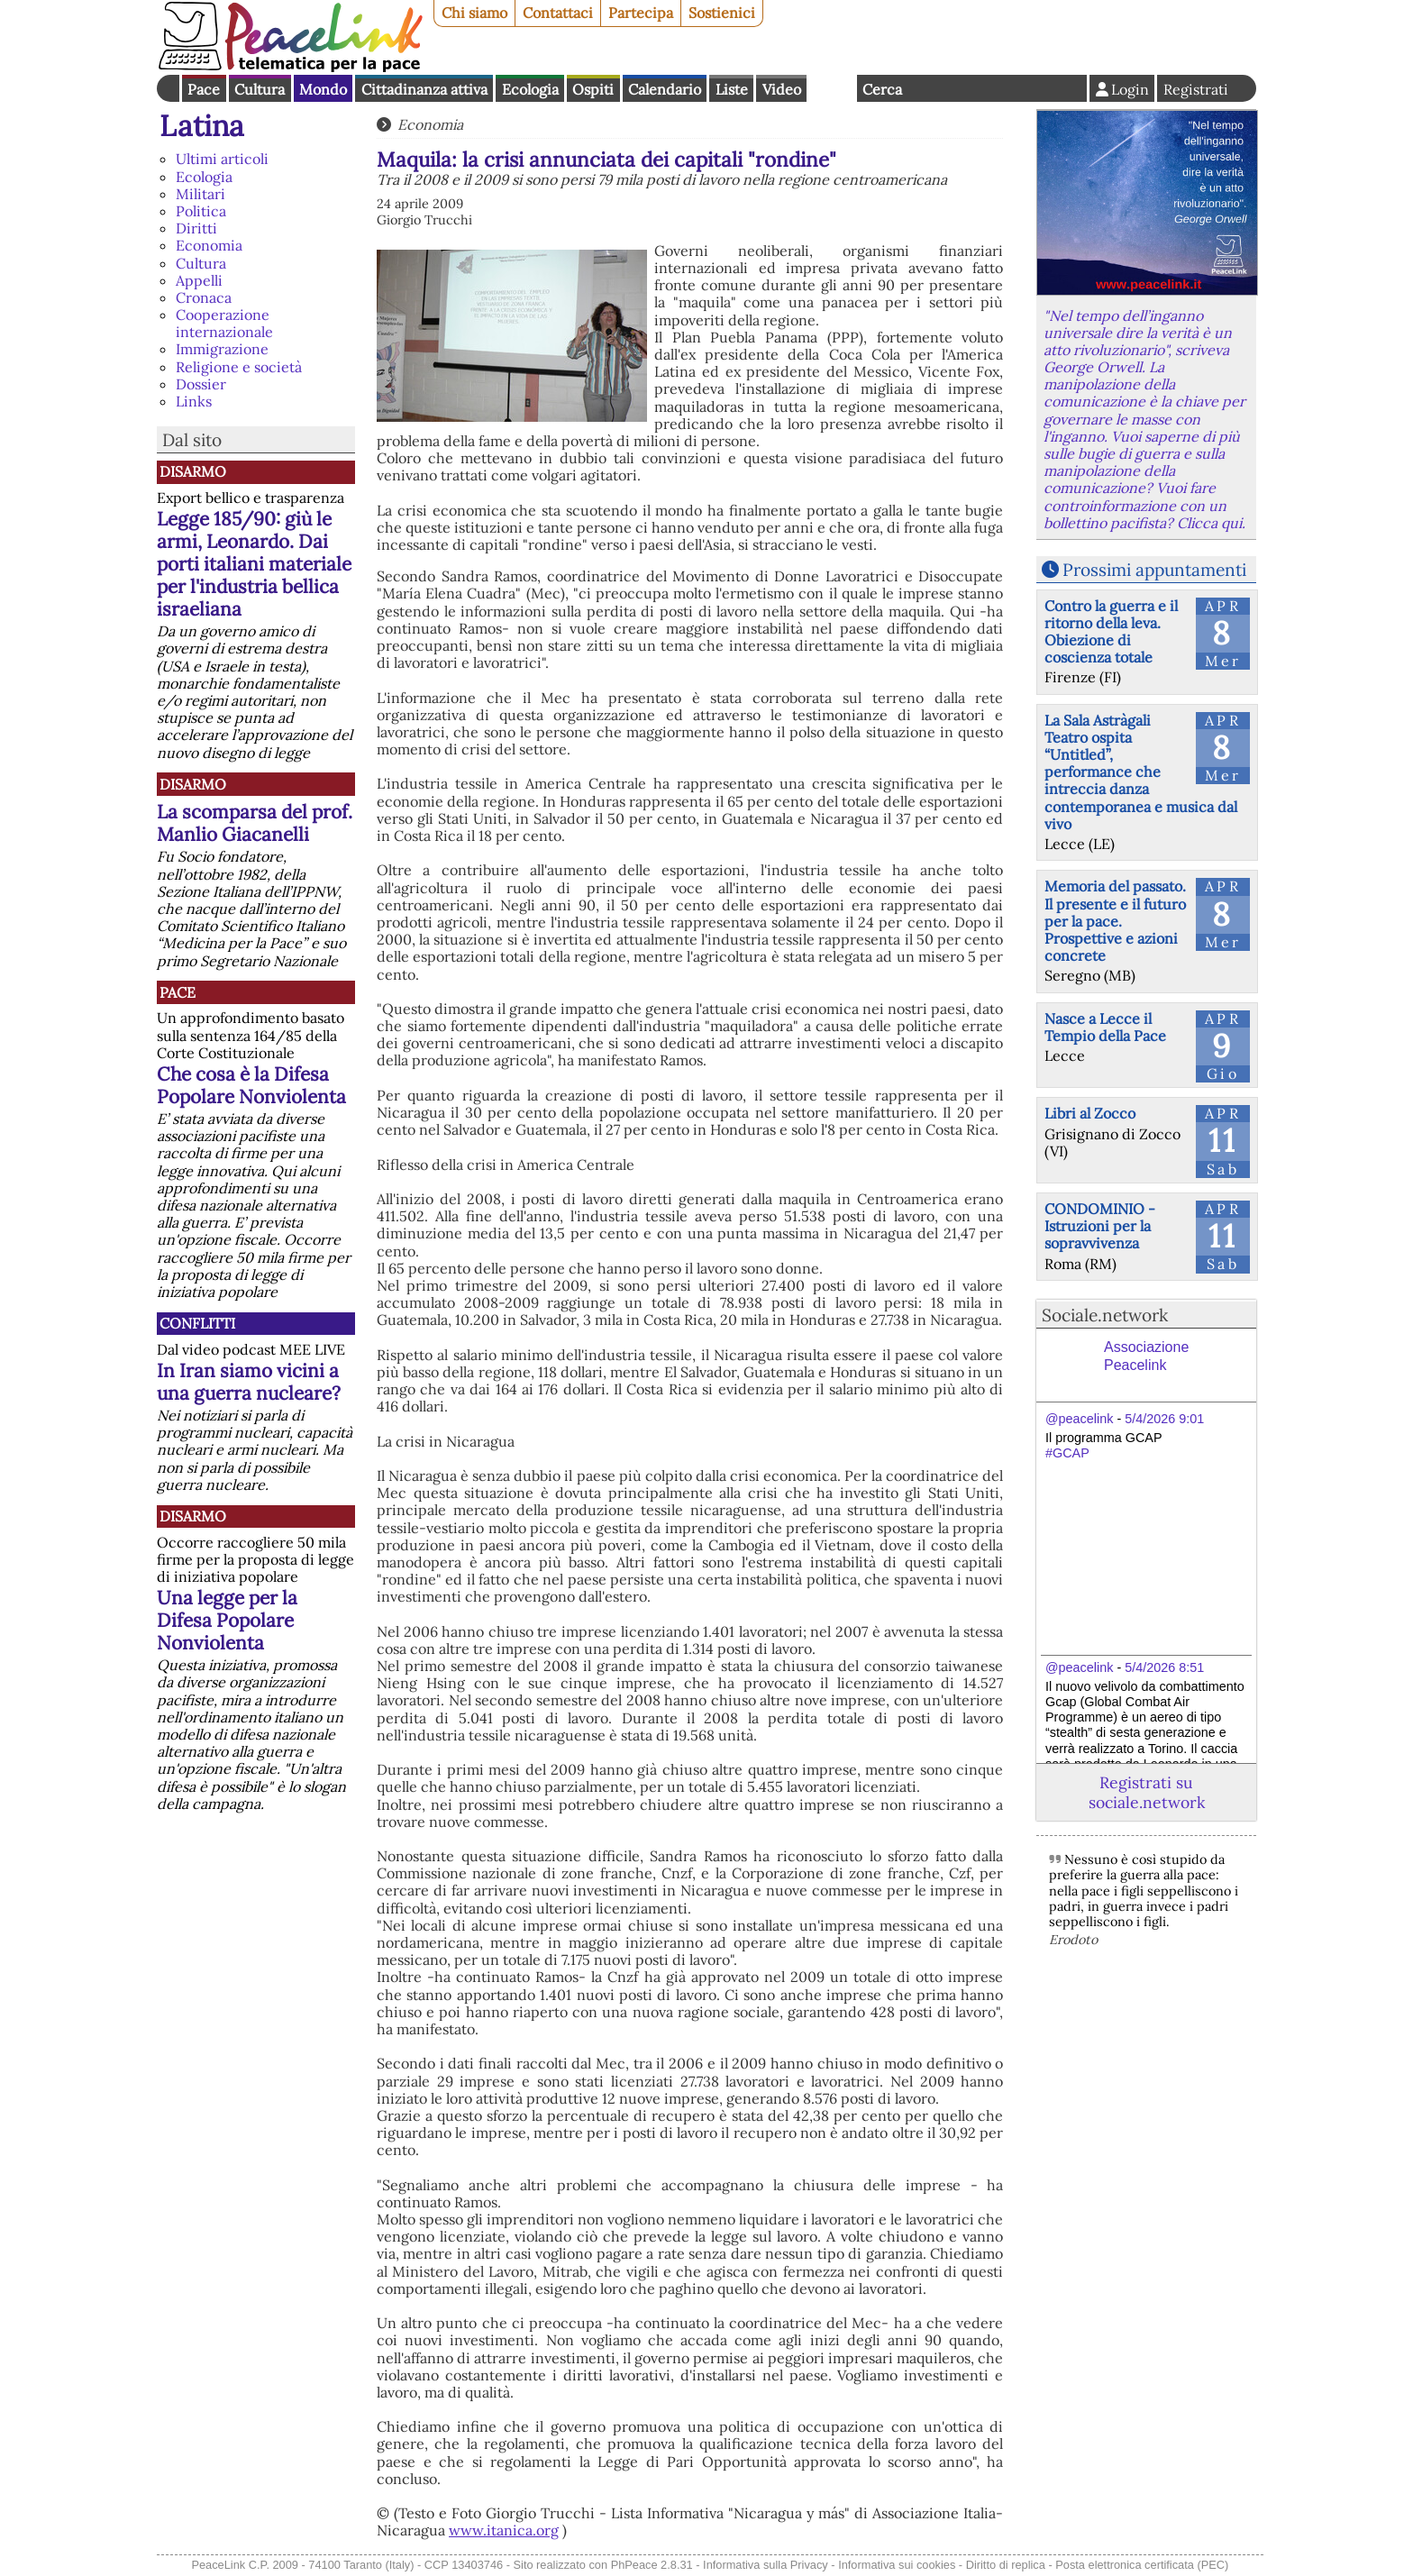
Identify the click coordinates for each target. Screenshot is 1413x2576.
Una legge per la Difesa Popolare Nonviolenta (227, 1620)
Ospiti (593, 89)
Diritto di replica (1005, 2564)
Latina (202, 125)
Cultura (259, 89)
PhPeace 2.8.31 (652, 2564)
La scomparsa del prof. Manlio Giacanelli (254, 822)
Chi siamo (474, 13)
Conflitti (197, 1323)
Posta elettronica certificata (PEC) (1141, 2564)
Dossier (201, 384)
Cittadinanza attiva (424, 89)
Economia (209, 245)
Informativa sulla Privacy (765, 2564)
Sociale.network (1105, 1315)
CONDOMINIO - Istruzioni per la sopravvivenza (1099, 1226)
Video (781, 89)
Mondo (323, 89)
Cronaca (204, 297)
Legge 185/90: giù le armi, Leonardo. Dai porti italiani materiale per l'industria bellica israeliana (254, 564)
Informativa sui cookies (896, 2564)
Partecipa (640, 13)
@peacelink (1079, 1418)
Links (194, 401)
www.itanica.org (504, 2530)
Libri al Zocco (1089, 1113)
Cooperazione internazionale (224, 323)
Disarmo (193, 471)
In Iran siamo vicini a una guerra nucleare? (249, 1381)
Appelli (199, 280)
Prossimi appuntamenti (1154, 569)
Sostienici (721, 13)
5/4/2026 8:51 (1164, 1667)
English (831, 88)
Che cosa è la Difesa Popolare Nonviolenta (251, 1085)
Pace (203, 89)
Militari (200, 194)
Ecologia (530, 89)
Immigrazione (222, 349)
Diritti (196, 228)
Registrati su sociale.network (1147, 1792)
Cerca (882, 89)
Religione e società (239, 367)
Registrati (1195, 89)
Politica (201, 211)
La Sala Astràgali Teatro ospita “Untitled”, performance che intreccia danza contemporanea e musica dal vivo (1140, 772)
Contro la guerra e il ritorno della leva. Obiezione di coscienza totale (1111, 632)
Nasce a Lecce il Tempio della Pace (1105, 1027)
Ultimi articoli (222, 159)
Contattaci (558, 13)
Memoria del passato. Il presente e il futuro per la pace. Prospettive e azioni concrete (1115, 920)
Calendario (664, 89)
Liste (732, 89)
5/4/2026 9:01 (1164, 1418)
